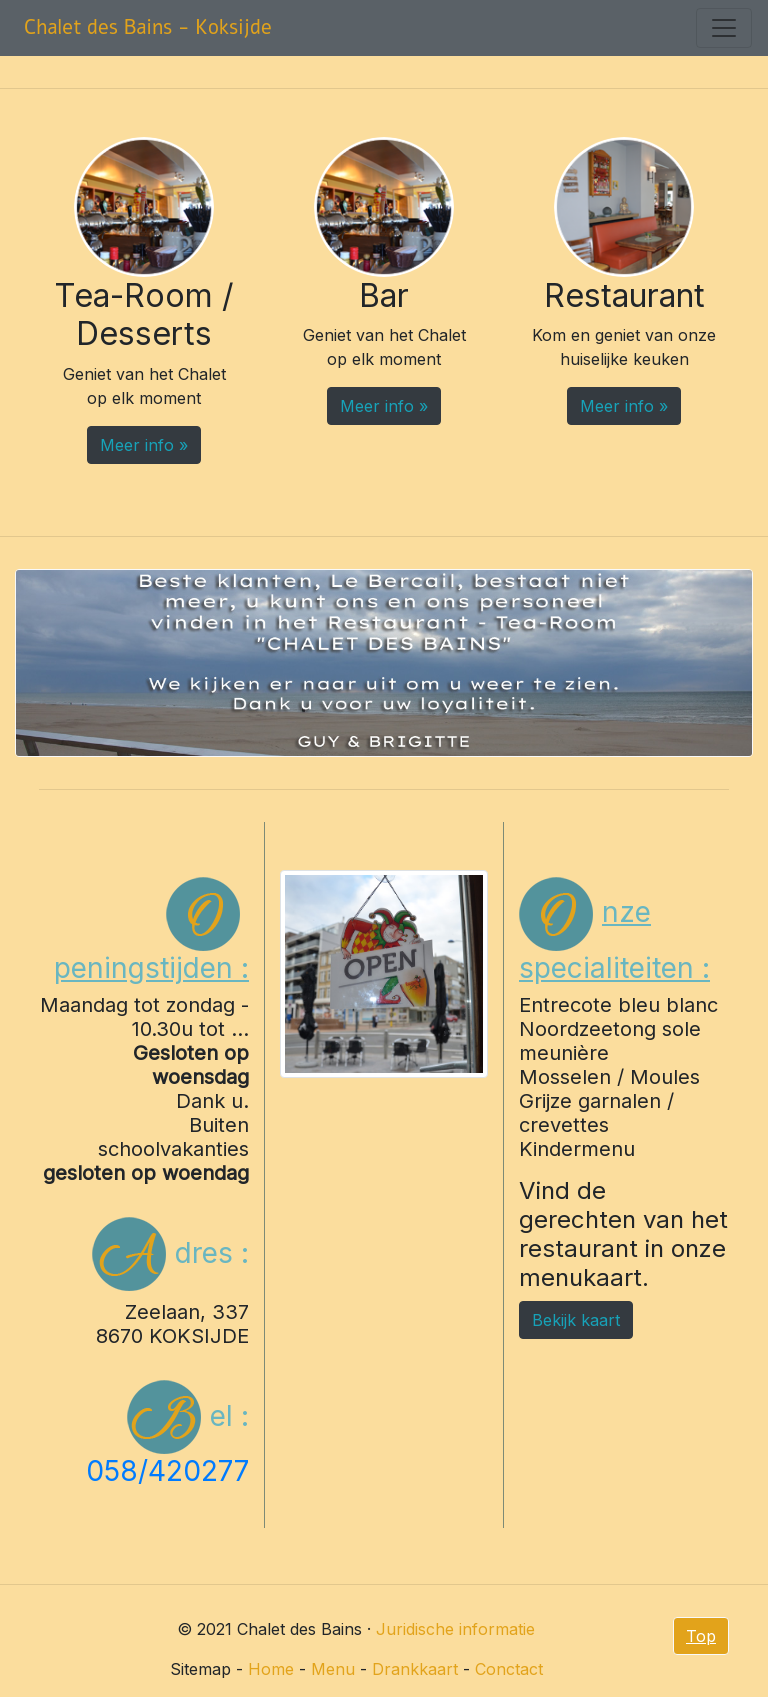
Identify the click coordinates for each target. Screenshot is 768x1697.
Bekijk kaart (576, 1320)
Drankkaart (415, 1669)
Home (271, 1669)
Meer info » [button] (144, 445)
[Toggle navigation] (724, 28)
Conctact (509, 1669)
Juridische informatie (455, 1629)
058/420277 (167, 1471)
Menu (333, 1669)
